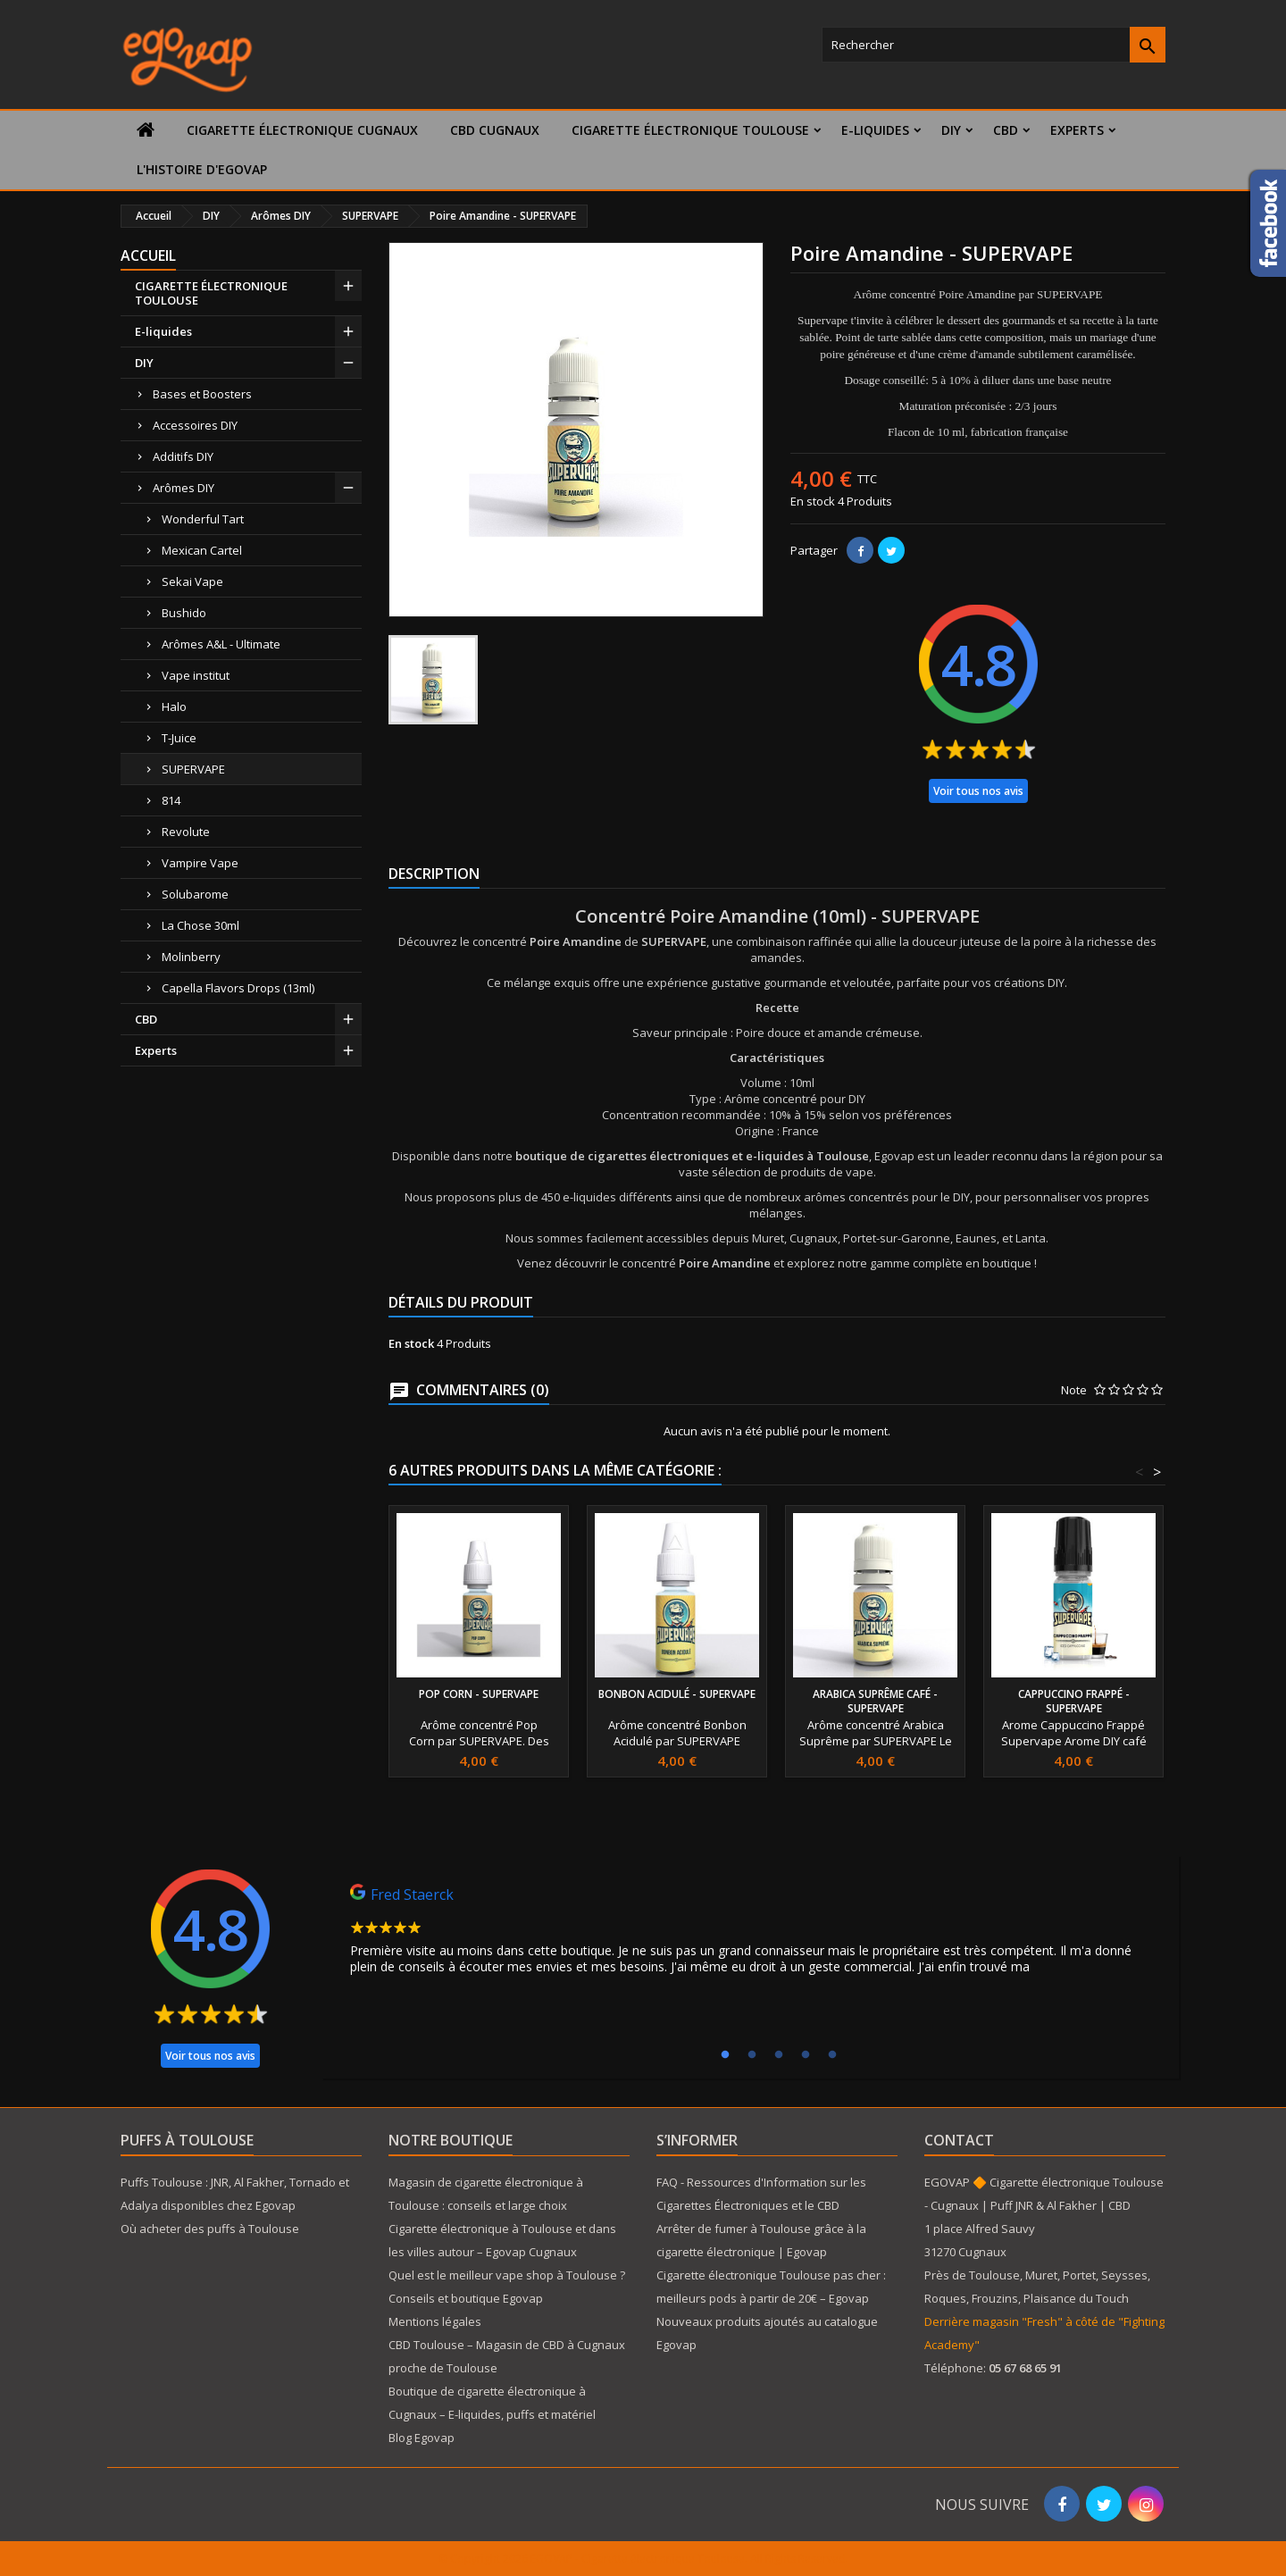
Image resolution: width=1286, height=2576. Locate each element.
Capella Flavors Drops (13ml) (238, 988)
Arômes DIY (183, 488)
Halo (174, 706)
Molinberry (191, 957)
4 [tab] (805, 2055)
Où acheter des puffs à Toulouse (210, 2229)
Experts (1077, 129)
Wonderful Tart (203, 519)
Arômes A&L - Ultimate (221, 644)
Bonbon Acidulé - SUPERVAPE (677, 1694)
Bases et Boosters (202, 394)
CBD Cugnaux (494, 129)
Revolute (186, 832)
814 (171, 800)
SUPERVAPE (193, 769)
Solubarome (195, 894)
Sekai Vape (192, 581)
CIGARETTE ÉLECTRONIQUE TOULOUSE (690, 129)
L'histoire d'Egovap (202, 169)
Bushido (184, 613)
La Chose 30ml (200, 925)
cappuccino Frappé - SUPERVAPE (1074, 1701)
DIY (951, 129)
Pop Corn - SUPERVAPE (479, 1694)
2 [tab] (752, 2055)
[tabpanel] (750, 1934)
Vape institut (196, 675)
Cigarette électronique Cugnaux (302, 129)
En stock (812, 501)
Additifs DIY (183, 456)
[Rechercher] (993, 45)
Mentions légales (434, 2321)
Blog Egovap (421, 2438)
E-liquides (875, 129)
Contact (959, 2140)
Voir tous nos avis (978, 791)
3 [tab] (779, 2055)
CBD (1005, 129)
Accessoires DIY (195, 425)
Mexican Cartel (202, 550)
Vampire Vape (200, 863)
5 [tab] (832, 2055)
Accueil (148, 255)
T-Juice (179, 738)
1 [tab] (725, 2055)
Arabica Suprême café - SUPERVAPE (875, 1701)
